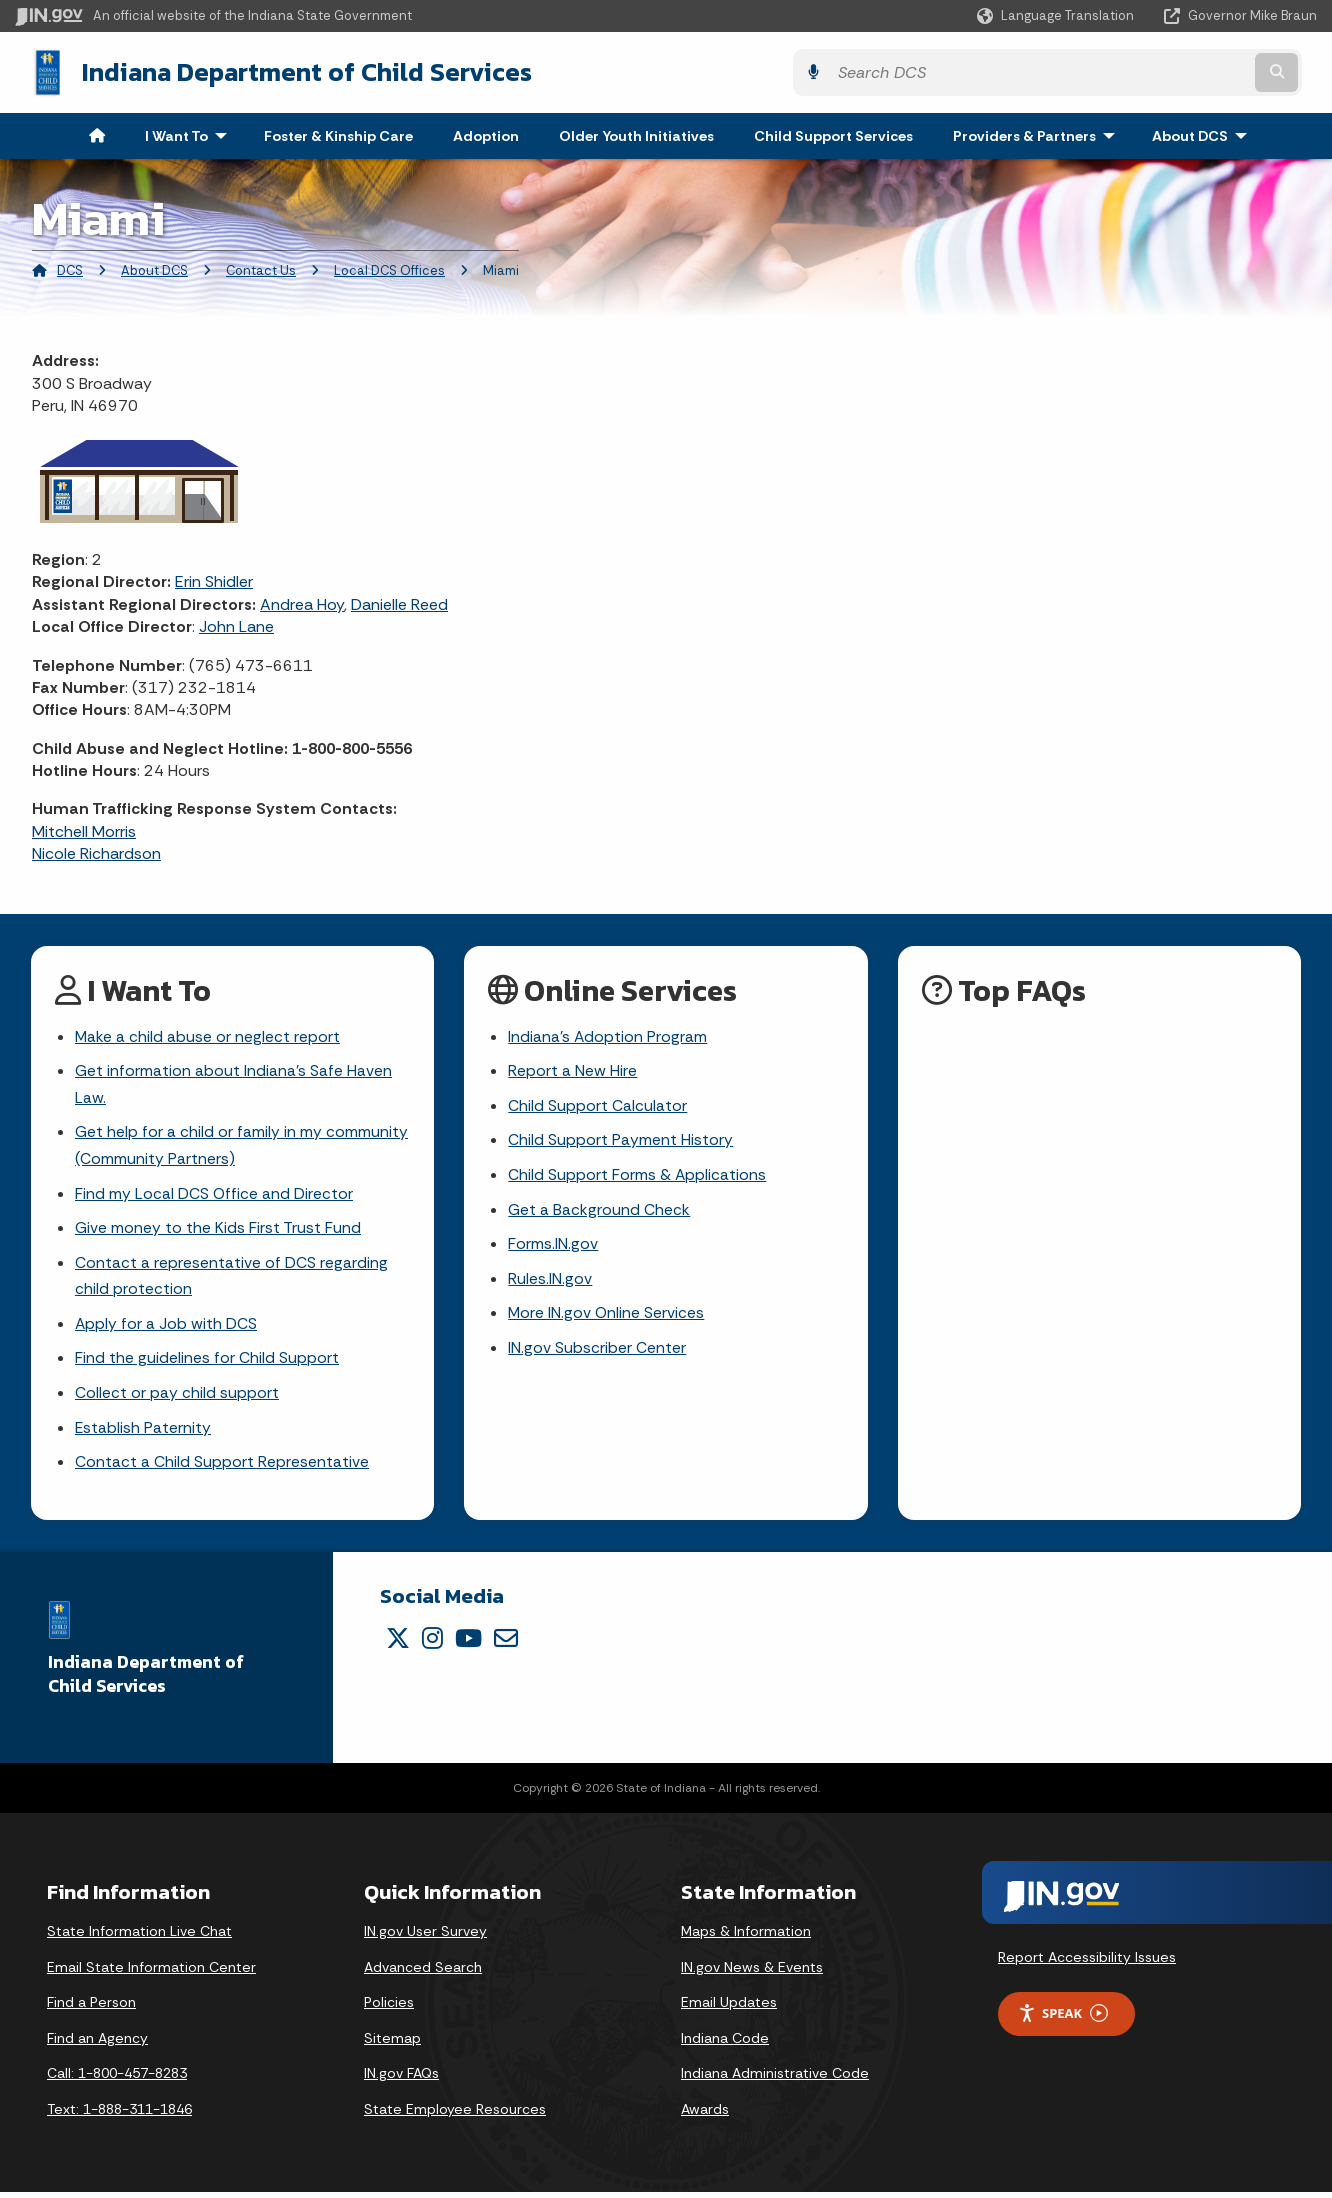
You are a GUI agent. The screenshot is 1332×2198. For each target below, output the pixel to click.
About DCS (154, 268)
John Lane (236, 624)
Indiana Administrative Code (775, 2080)
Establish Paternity (143, 1433)
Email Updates (729, 2009)
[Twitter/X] (398, 1644)
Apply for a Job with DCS (166, 1327)
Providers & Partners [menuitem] (1038, 134)
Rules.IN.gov (550, 1281)
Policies (389, 2009)
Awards (705, 2116)
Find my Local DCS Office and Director (214, 1195)
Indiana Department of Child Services (291, 71)
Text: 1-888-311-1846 (119, 2116)
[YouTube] (468, 1644)
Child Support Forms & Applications (637, 1175)
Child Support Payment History (620, 1140)
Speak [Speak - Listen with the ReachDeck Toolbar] (1063, 2019)
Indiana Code (725, 2044)
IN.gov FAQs (401, 2080)
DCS (70, 268)
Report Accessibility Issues (1087, 1964)
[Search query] (1158, 71)
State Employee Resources (455, 2116)
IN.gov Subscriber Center (597, 1351)
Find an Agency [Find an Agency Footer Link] (97, 2044)
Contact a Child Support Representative (222, 1468)
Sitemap (392, 2044)
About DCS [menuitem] (1204, 134)
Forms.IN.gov (553, 1246)
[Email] (506, 1644)
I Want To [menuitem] (190, 134)
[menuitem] (97, 134)
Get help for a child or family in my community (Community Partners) (241, 1146)
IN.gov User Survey (425, 1938)
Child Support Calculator (597, 1105)
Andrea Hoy (302, 602)
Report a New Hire (572, 1070)
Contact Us (261, 268)
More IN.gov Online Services (607, 1316)
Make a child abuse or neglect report (208, 1035)
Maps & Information (746, 1938)
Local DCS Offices (389, 268)
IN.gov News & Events (752, 1973)
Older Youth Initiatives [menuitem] (636, 134)
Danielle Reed (399, 602)
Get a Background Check (599, 1211)
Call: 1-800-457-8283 (117, 2080)
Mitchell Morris (84, 829)
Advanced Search (423, 1973)
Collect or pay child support (177, 1398)
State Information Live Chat (139, 1938)
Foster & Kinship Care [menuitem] (338, 134)
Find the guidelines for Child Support (207, 1363)
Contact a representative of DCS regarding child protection (231, 1279)
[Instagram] (432, 1644)
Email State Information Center (151, 1973)
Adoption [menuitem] (486, 134)
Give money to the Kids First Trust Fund (218, 1230)
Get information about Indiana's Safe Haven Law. (233, 1084)
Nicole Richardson (96, 851)
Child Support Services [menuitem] (833, 134)
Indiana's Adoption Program (608, 1035)
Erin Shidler (214, 579)
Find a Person (91, 2009)
